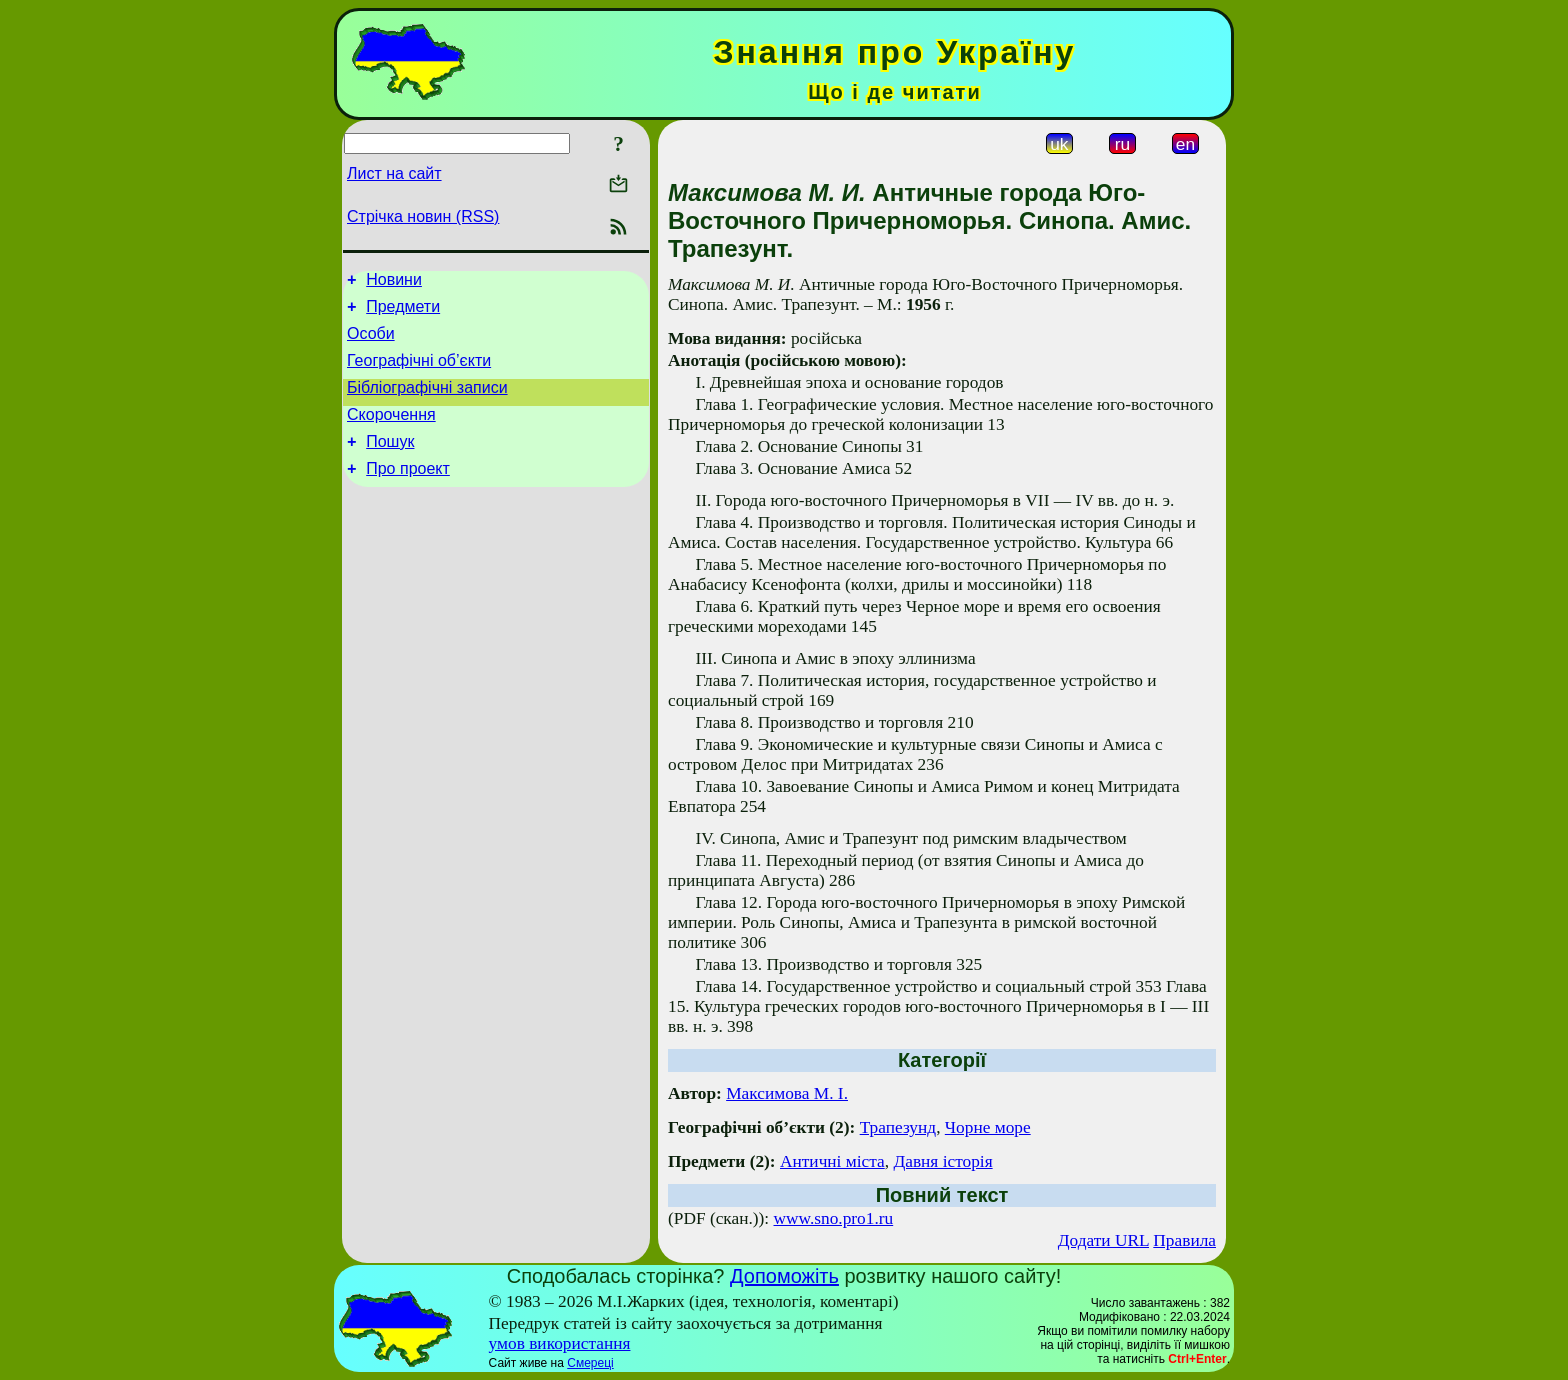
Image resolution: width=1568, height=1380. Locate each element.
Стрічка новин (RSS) (423, 216)
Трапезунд (898, 1127)
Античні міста (832, 1161)
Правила (1184, 1240)
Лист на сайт (394, 173)
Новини (394, 282)
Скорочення (391, 432)
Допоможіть (784, 1276)
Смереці (590, 1363)
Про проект (408, 492)
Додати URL (1103, 1240)
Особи (371, 342)
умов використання (560, 1343)
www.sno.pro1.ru (834, 1218)
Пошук (390, 462)
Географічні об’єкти (419, 372)
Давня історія (942, 1161)
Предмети (403, 312)
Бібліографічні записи (427, 402)
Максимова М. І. (787, 1093)
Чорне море (988, 1127)
